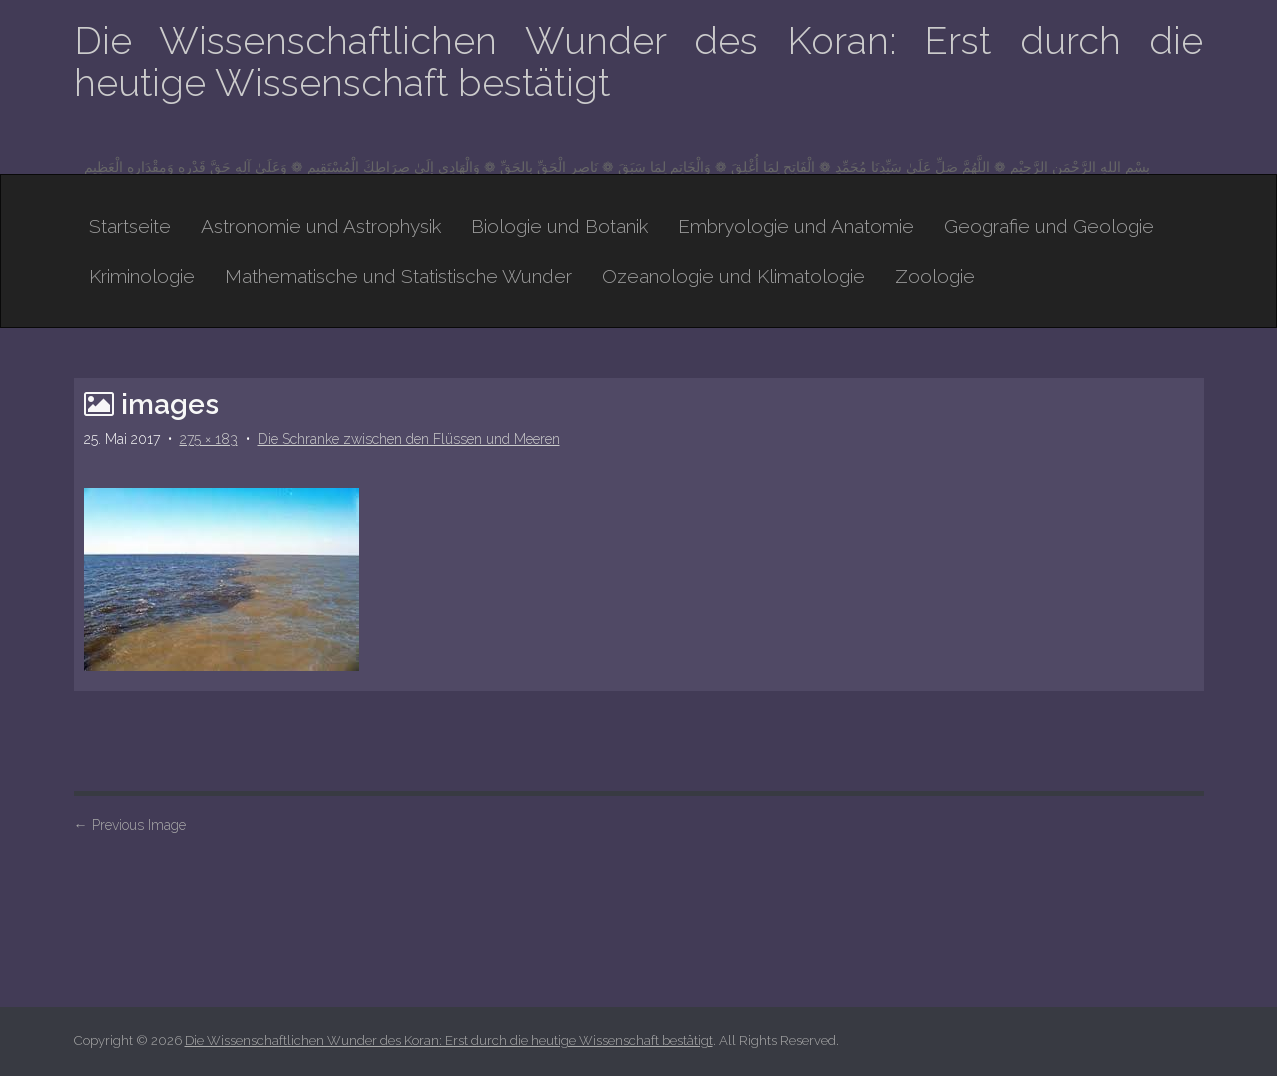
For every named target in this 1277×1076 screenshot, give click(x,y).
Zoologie (935, 276)
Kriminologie (142, 276)
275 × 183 (209, 439)
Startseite (130, 226)
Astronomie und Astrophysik (321, 226)
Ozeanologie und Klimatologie (733, 276)
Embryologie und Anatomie (796, 226)
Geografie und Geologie (1049, 226)
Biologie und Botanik (559, 226)
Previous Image (130, 825)
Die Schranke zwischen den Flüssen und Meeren (409, 439)
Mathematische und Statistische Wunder (398, 276)
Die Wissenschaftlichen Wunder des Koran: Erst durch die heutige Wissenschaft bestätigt (639, 61)
